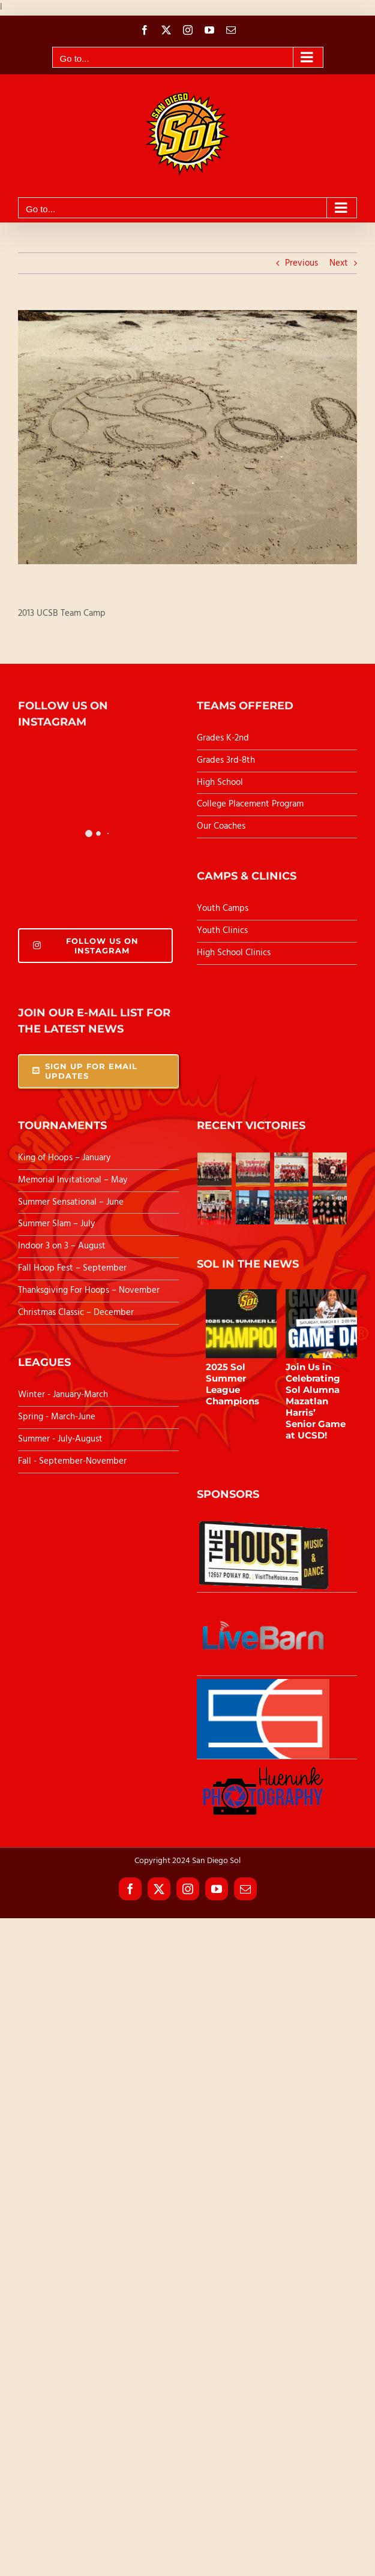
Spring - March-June (56, 1417)
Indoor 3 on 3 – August (62, 1246)
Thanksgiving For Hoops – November (89, 1290)
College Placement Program (250, 804)
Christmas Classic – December (76, 1312)
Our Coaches (221, 826)
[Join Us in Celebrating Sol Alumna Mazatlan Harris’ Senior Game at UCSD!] (329, 1324)
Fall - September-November (72, 1461)
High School (220, 782)
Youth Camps (222, 908)
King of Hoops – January (64, 1158)
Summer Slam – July (57, 1224)
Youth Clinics (222, 930)
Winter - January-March (63, 1395)
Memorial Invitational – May (72, 1180)
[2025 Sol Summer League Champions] (249, 1324)
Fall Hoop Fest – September (73, 1268)
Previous (301, 263)
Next (338, 263)
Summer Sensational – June (72, 1202)
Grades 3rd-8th (226, 760)
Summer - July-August (60, 1439)
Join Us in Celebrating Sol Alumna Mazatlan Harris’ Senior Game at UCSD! (316, 1401)
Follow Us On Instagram (86, 945)
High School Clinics (234, 953)
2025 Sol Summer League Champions (232, 1384)
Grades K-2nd (223, 738)
